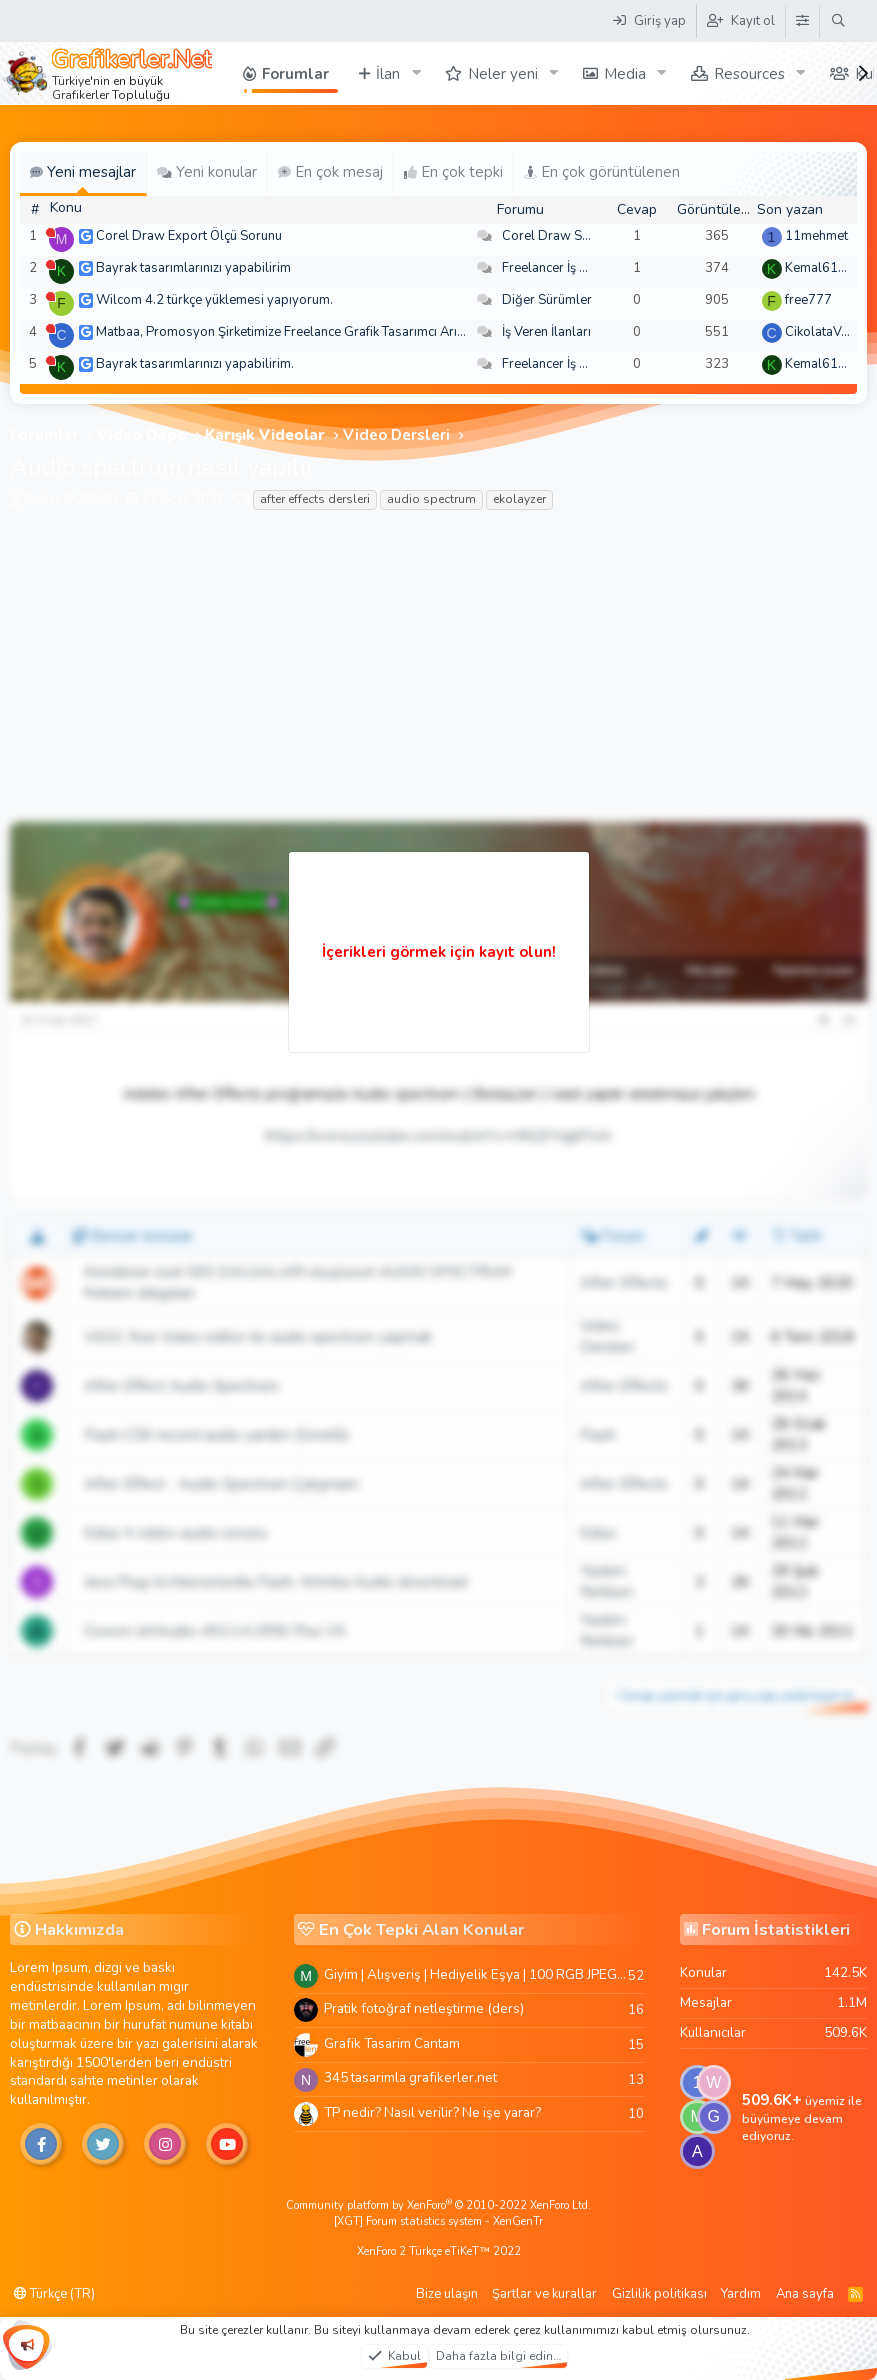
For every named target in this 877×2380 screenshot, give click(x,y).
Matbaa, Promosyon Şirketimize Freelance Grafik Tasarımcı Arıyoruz (293, 332)
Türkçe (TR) (54, 2294)
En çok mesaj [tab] (330, 172)
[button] (416, 73)
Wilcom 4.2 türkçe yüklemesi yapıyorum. (214, 300)
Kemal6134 (819, 268)
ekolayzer (519, 499)
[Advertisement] (438, 672)
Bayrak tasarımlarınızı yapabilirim (193, 268)
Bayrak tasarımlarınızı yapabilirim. (195, 364)
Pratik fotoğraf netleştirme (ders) (424, 2008)
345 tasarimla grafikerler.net (410, 2077)
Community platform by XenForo (438, 2205)
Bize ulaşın (447, 2294)
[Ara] (838, 21)
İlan (388, 74)
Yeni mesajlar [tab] (83, 172)
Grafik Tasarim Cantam (392, 2043)
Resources (749, 74)
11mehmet (816, 236)
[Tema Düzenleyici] (802, 21)
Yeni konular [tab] (207, 172)
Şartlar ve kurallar (544, 2294)
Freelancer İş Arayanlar (569, 268)
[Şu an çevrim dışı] (50, 232)
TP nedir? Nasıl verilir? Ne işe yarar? (432, 2112)
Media (625, 74)
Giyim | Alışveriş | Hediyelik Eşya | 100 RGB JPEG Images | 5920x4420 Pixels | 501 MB (476, 1974)
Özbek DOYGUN (70, 499)
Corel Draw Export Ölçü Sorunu (189, 236)
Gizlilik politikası (659, 2294)
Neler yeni (503, 74)
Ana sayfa (805, 2294)
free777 (808, 300)
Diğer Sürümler (547, 300)
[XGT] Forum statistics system (438, 2221)
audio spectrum (431, 499)
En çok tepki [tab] (453, 172)
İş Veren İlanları (546, 332)
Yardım (741, 2294)
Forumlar (295, 74)
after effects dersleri (315, 499)
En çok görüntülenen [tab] (602, 172)
